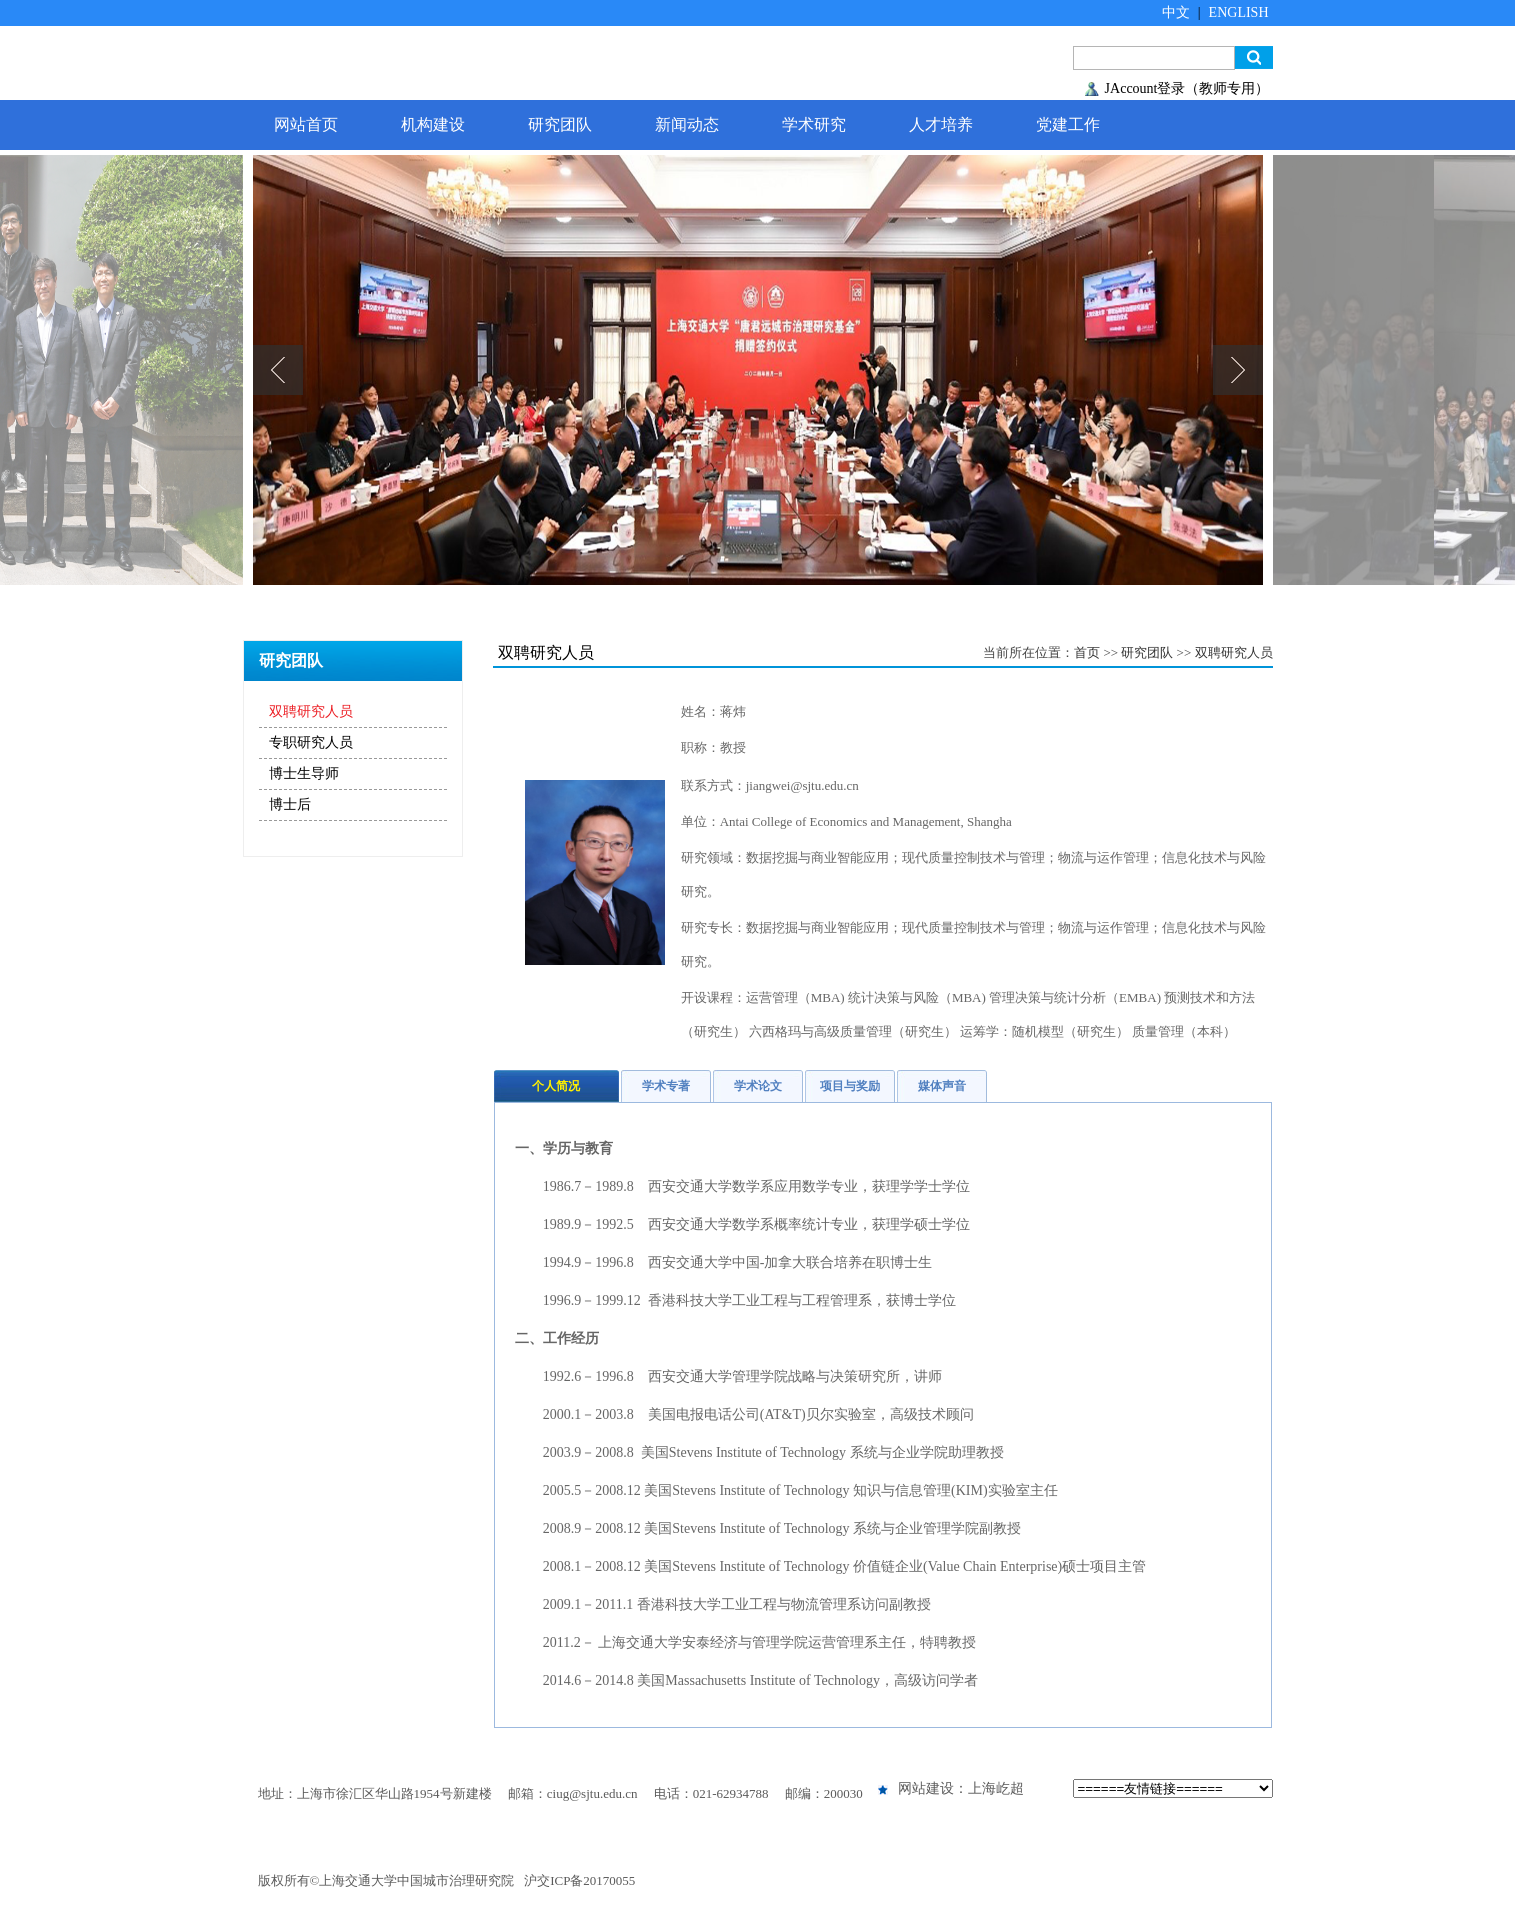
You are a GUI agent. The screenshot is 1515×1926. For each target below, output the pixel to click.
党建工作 (1068, 124)
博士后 (290, 804)
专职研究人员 (311, 742)
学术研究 (814, 124)
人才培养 (941, 124)
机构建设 (433, 124)
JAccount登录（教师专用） (1187, 88)
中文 (1176, 12)
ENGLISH (1239, 12)
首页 (1087, 652)
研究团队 (560, 124)
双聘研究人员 (311, 711)
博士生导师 (304, 773)
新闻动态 (687, 124)
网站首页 (306, 124)
